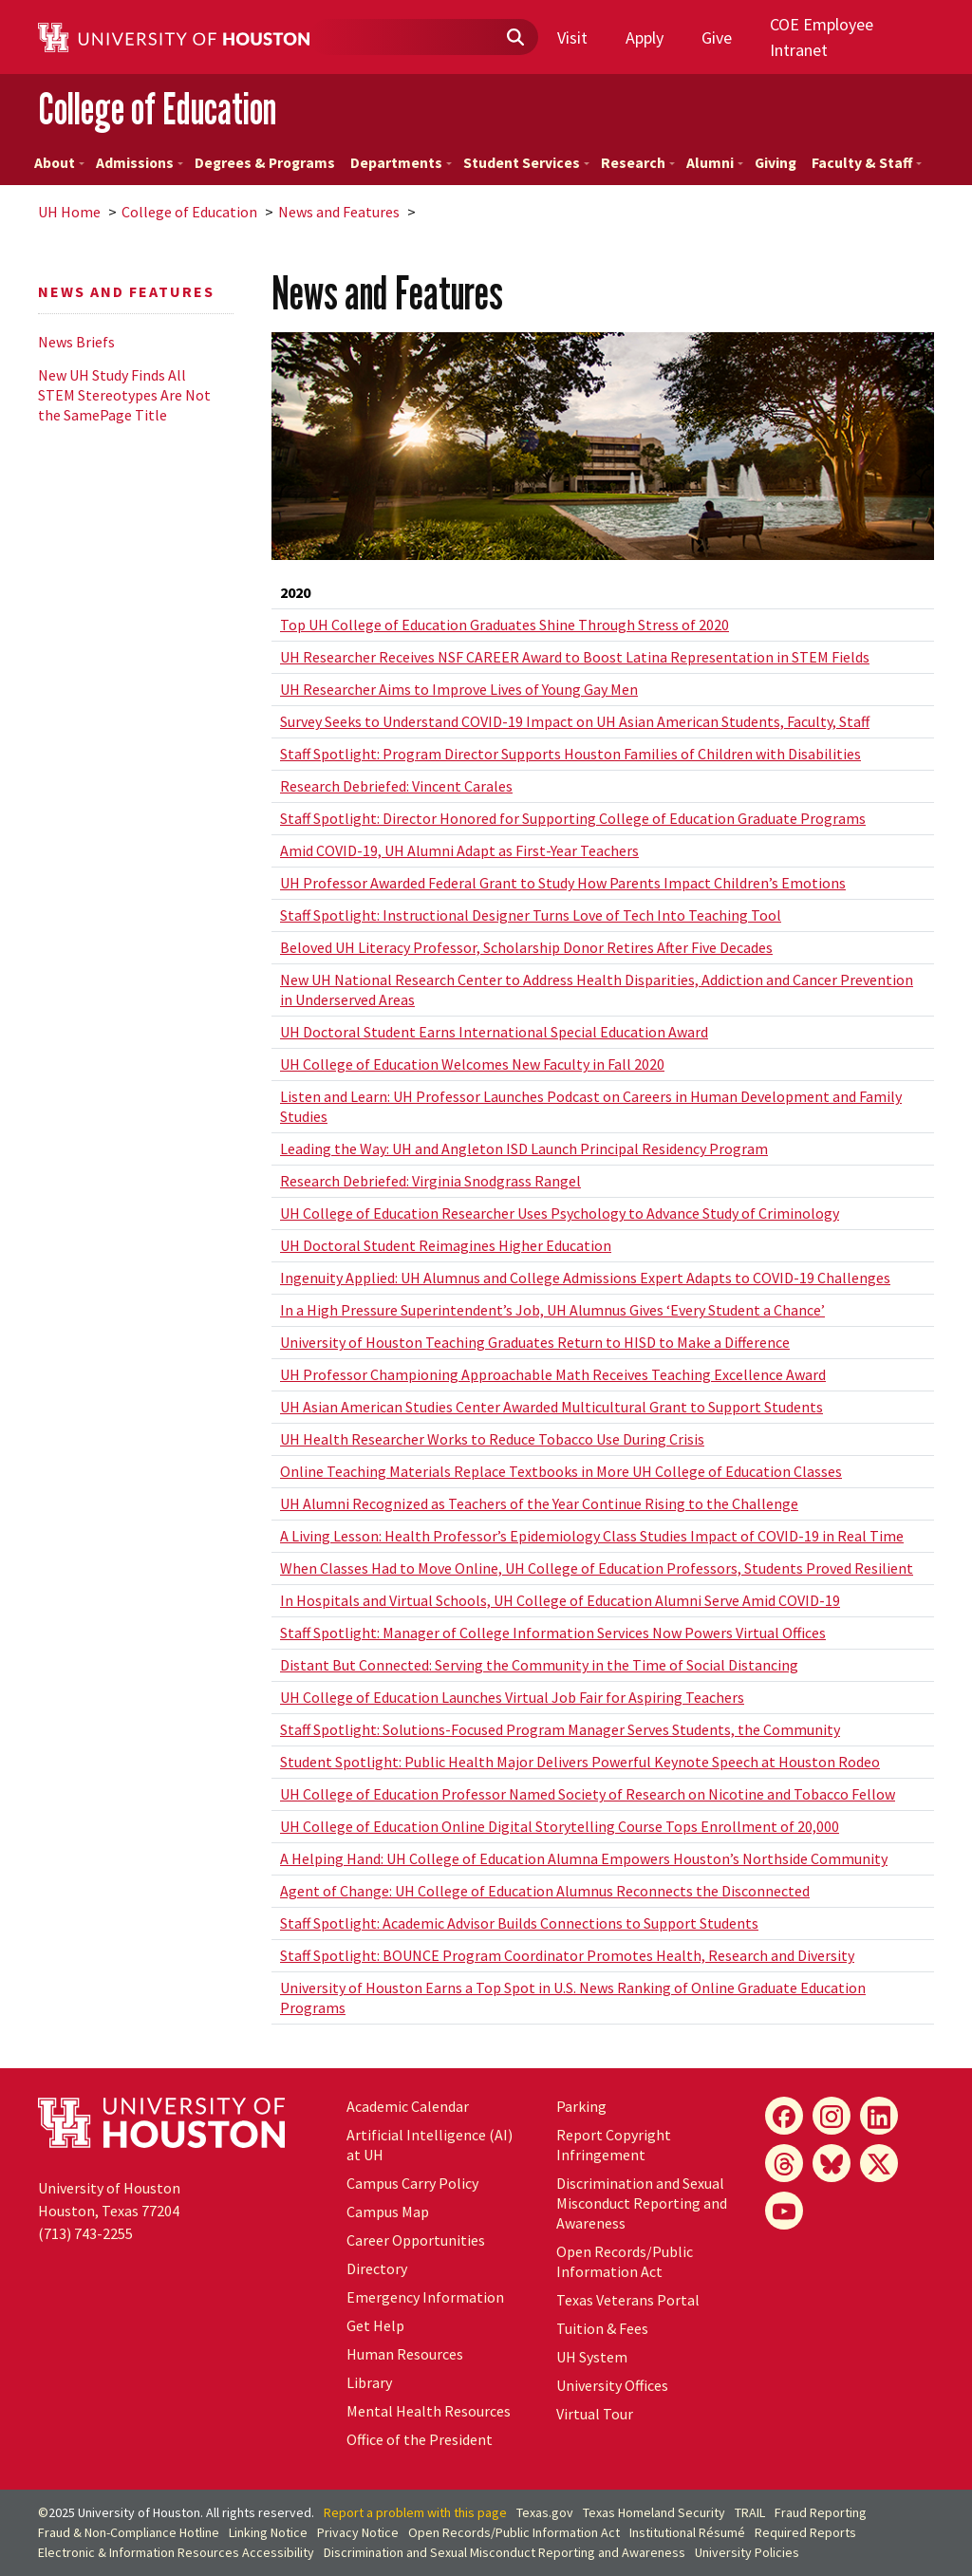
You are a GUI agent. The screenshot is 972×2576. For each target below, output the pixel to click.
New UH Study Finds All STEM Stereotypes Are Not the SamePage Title (124, 394)
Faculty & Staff (867, 163)
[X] (879, 2163)
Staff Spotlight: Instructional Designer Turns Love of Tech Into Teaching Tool (530, 914)
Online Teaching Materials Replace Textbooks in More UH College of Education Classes (561, 1471)
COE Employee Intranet (821, 37)
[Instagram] (831, 2116)
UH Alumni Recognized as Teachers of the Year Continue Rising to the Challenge (539, 1503)
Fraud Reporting (821, 2512)
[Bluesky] (831, 2163)
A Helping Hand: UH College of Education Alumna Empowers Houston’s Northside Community (584, 1858)
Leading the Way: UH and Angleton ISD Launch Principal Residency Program (524, 1148)
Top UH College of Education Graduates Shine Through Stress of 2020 (504, 624)
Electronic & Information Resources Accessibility (176, 2552)
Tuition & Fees (602, 2328)
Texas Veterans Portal (628, 2299)
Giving (775, 163)
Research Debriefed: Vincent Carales (396, 785)
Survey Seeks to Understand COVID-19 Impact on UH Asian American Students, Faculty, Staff (574, 721)
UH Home (69, 211)
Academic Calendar (407, 2106)
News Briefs (76, 341)
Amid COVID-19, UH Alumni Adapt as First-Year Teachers (459, 850)
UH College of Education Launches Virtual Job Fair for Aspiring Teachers (512, 1697)
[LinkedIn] (879, 2116)
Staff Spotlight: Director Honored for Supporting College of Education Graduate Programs (573, 818)
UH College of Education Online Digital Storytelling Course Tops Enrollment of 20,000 (559, 1826)
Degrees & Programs (265, 163)
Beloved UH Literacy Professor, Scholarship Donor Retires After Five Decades (526, 947)
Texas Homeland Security (654, 2512)
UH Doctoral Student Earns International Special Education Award (494, 1031)
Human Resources (404, 2353)
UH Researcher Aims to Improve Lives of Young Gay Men (459, 689)
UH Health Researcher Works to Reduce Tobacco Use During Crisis (492, 1438)
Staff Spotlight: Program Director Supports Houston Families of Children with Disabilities (570, 753)
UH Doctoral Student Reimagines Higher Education (445, 1245)
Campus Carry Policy (412, 2183)
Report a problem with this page (415, 2512)
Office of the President (419, 2439)
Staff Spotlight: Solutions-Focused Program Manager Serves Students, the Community (560, 1729)
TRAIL (750, 2512)
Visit (572, 37)
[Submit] (514, 38)
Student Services (526, 163)
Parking (581, 2106)
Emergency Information (425, 2296)
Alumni (714, 163)
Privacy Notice (358, 2532)
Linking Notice (268, 2532)
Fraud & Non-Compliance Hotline (128, 2532)
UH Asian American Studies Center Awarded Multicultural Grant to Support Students (551, 1406)
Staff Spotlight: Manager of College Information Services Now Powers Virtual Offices (553, 1632)
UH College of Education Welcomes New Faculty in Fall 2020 (472, 1064)
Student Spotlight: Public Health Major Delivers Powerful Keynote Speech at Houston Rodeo (580, 1761)
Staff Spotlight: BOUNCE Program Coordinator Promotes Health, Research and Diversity (567, 1955)
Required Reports (805, 2532)
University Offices (612, 2385)
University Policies (747, 2552)
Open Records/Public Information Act (624, 2261)
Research (638, 163)
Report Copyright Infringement (613, 2144)
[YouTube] (784, 2211)
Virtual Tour (594, 2413)
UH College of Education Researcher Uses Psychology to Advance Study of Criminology (559, 1213)
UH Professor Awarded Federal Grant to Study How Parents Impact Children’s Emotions (563, 882)
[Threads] (784, 2163)
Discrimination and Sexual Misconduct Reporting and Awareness (641, 2203)
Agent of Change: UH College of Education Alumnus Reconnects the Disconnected (545, 1890)
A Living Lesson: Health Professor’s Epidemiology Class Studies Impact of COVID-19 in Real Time (592, 1535)
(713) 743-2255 (85, 2233)
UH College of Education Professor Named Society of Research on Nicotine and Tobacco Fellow (587, 1793)
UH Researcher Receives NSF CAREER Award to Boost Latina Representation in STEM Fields (574, 656)
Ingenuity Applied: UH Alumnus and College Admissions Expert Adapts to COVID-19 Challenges (585, 1277)
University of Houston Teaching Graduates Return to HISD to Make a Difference (535, 1342)
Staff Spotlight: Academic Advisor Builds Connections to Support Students (519, 1922)
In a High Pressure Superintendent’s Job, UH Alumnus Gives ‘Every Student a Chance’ (552, 1309)
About (59, 163)
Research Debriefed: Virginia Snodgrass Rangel (430, 1180)
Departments (401, 163)
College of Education (157, 108)
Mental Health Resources (428, 2410)
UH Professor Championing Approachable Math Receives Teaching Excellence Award (553, 1374)
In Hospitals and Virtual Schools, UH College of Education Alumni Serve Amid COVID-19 (560, 1600)
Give (716, 37)
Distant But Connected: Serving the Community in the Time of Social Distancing (539, 1664)
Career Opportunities (415, 2240)
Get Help (375, 2325)
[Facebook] (784, 2116)
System (591, 2356)
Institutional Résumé (687, 2532)
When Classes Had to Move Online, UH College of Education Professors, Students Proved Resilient (596, 1568)
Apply (645, 37)
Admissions (139, 163)
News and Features (339, 211)
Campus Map (387, 2211)
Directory (376, 2268)
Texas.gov (544, 2512)
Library (369, 2382)
